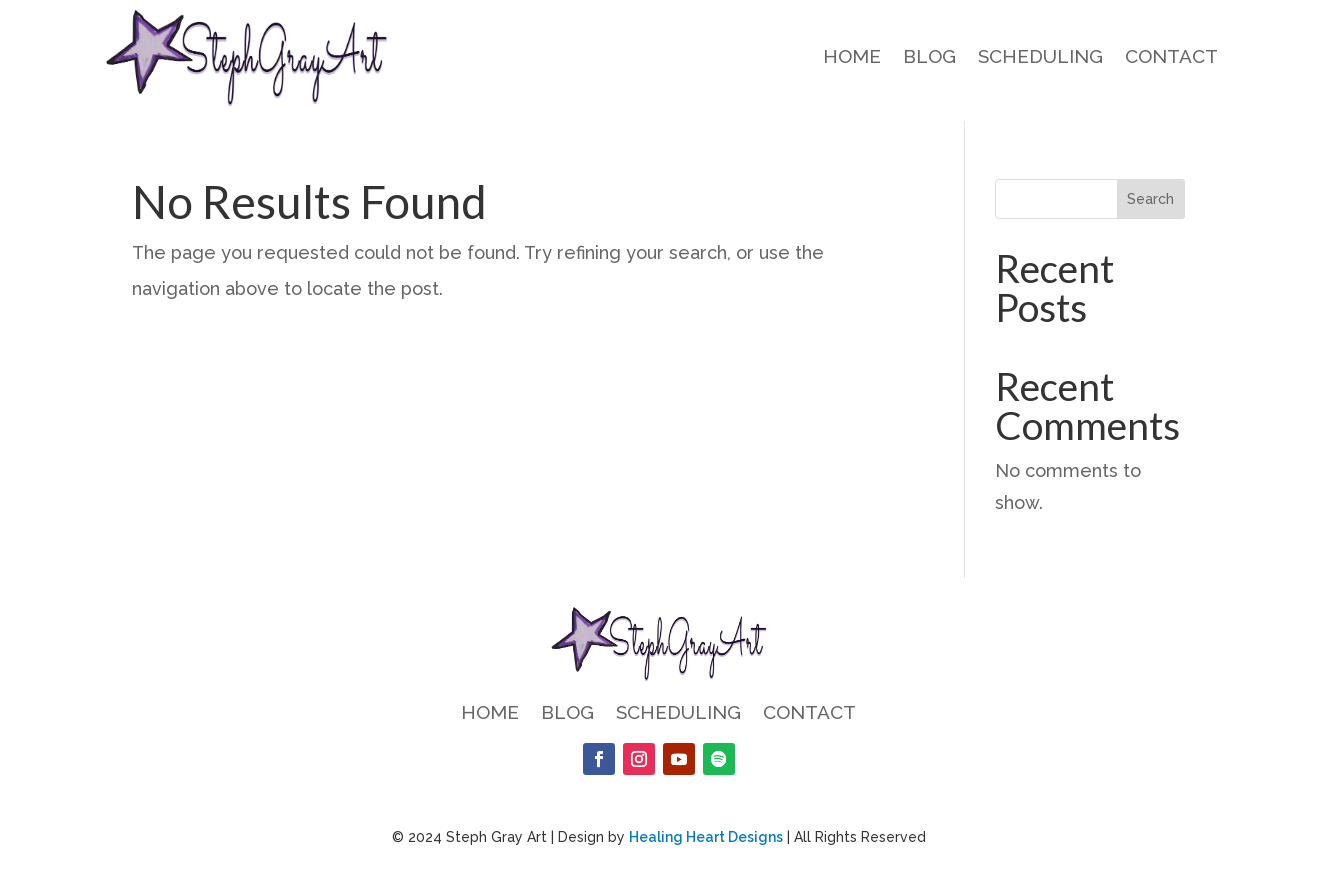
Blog (929, 58)
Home (852, 58)
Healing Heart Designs (706, 837)
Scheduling (1040, 58)
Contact (1171, 58)
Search (1150, 199)
